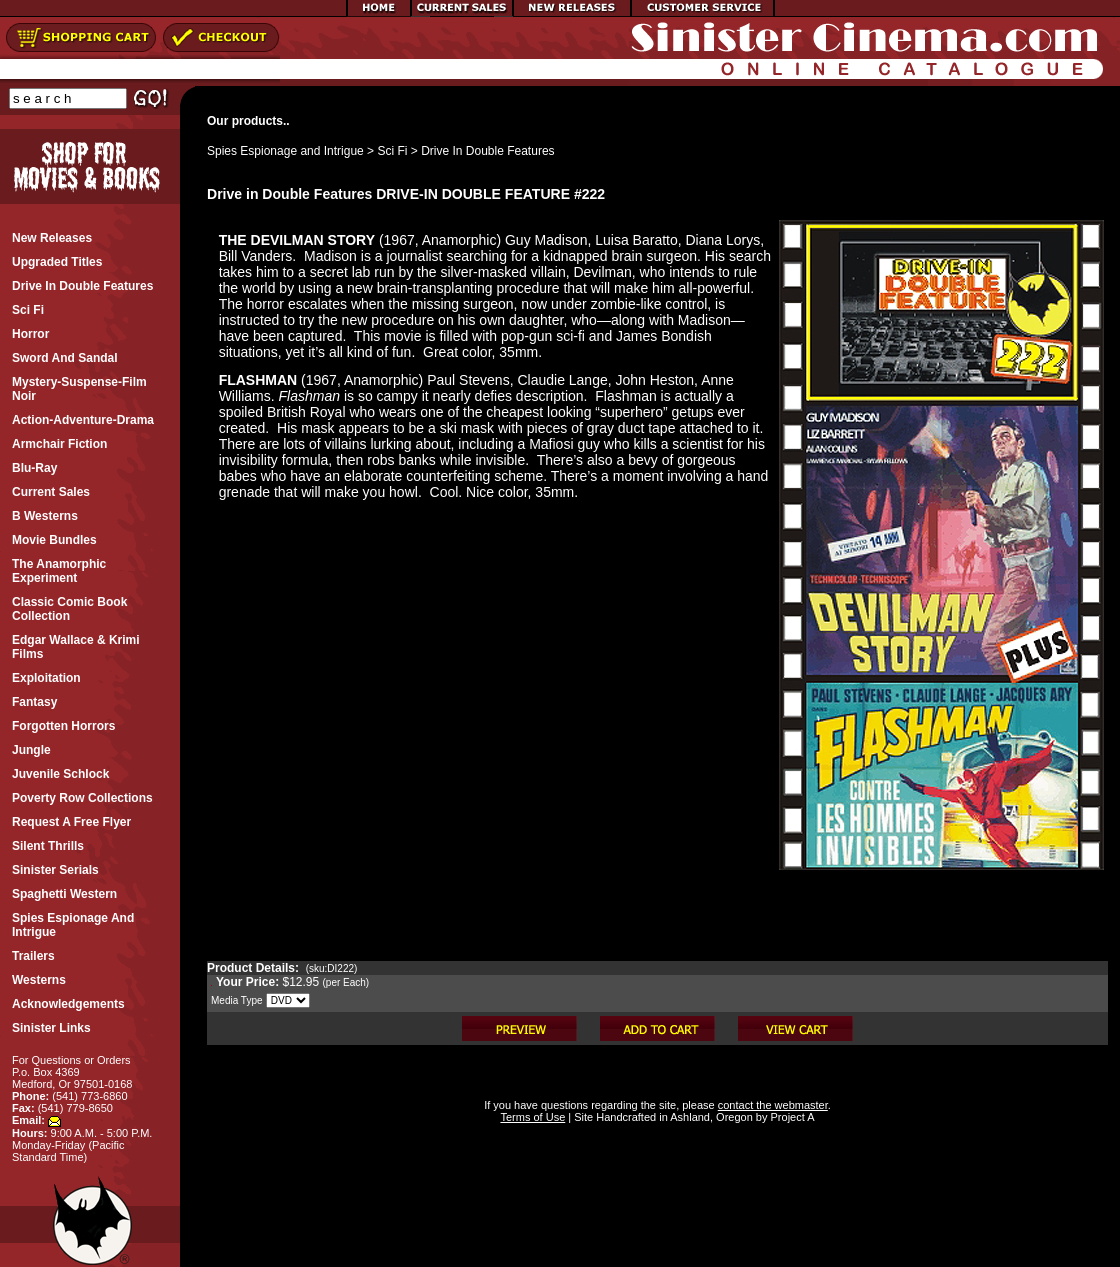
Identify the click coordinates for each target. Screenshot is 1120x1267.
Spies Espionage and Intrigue (285, 151)
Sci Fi (392, 151)
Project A (790, 1117)
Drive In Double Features (487, 151)
